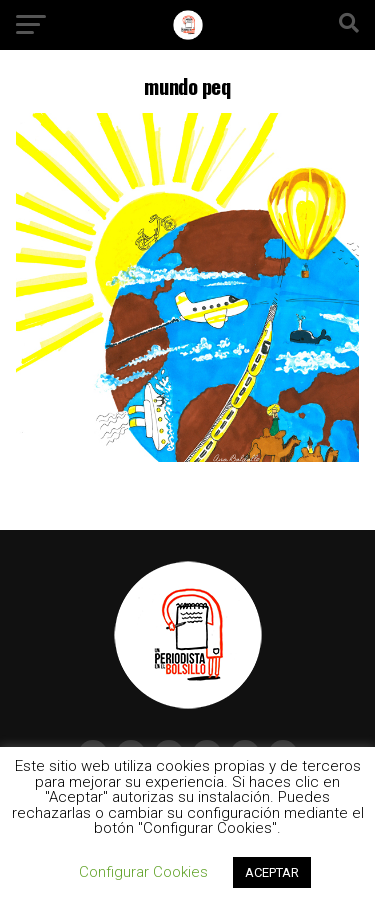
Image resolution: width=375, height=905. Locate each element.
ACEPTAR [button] (272, 872)
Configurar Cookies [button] (143, 872)
